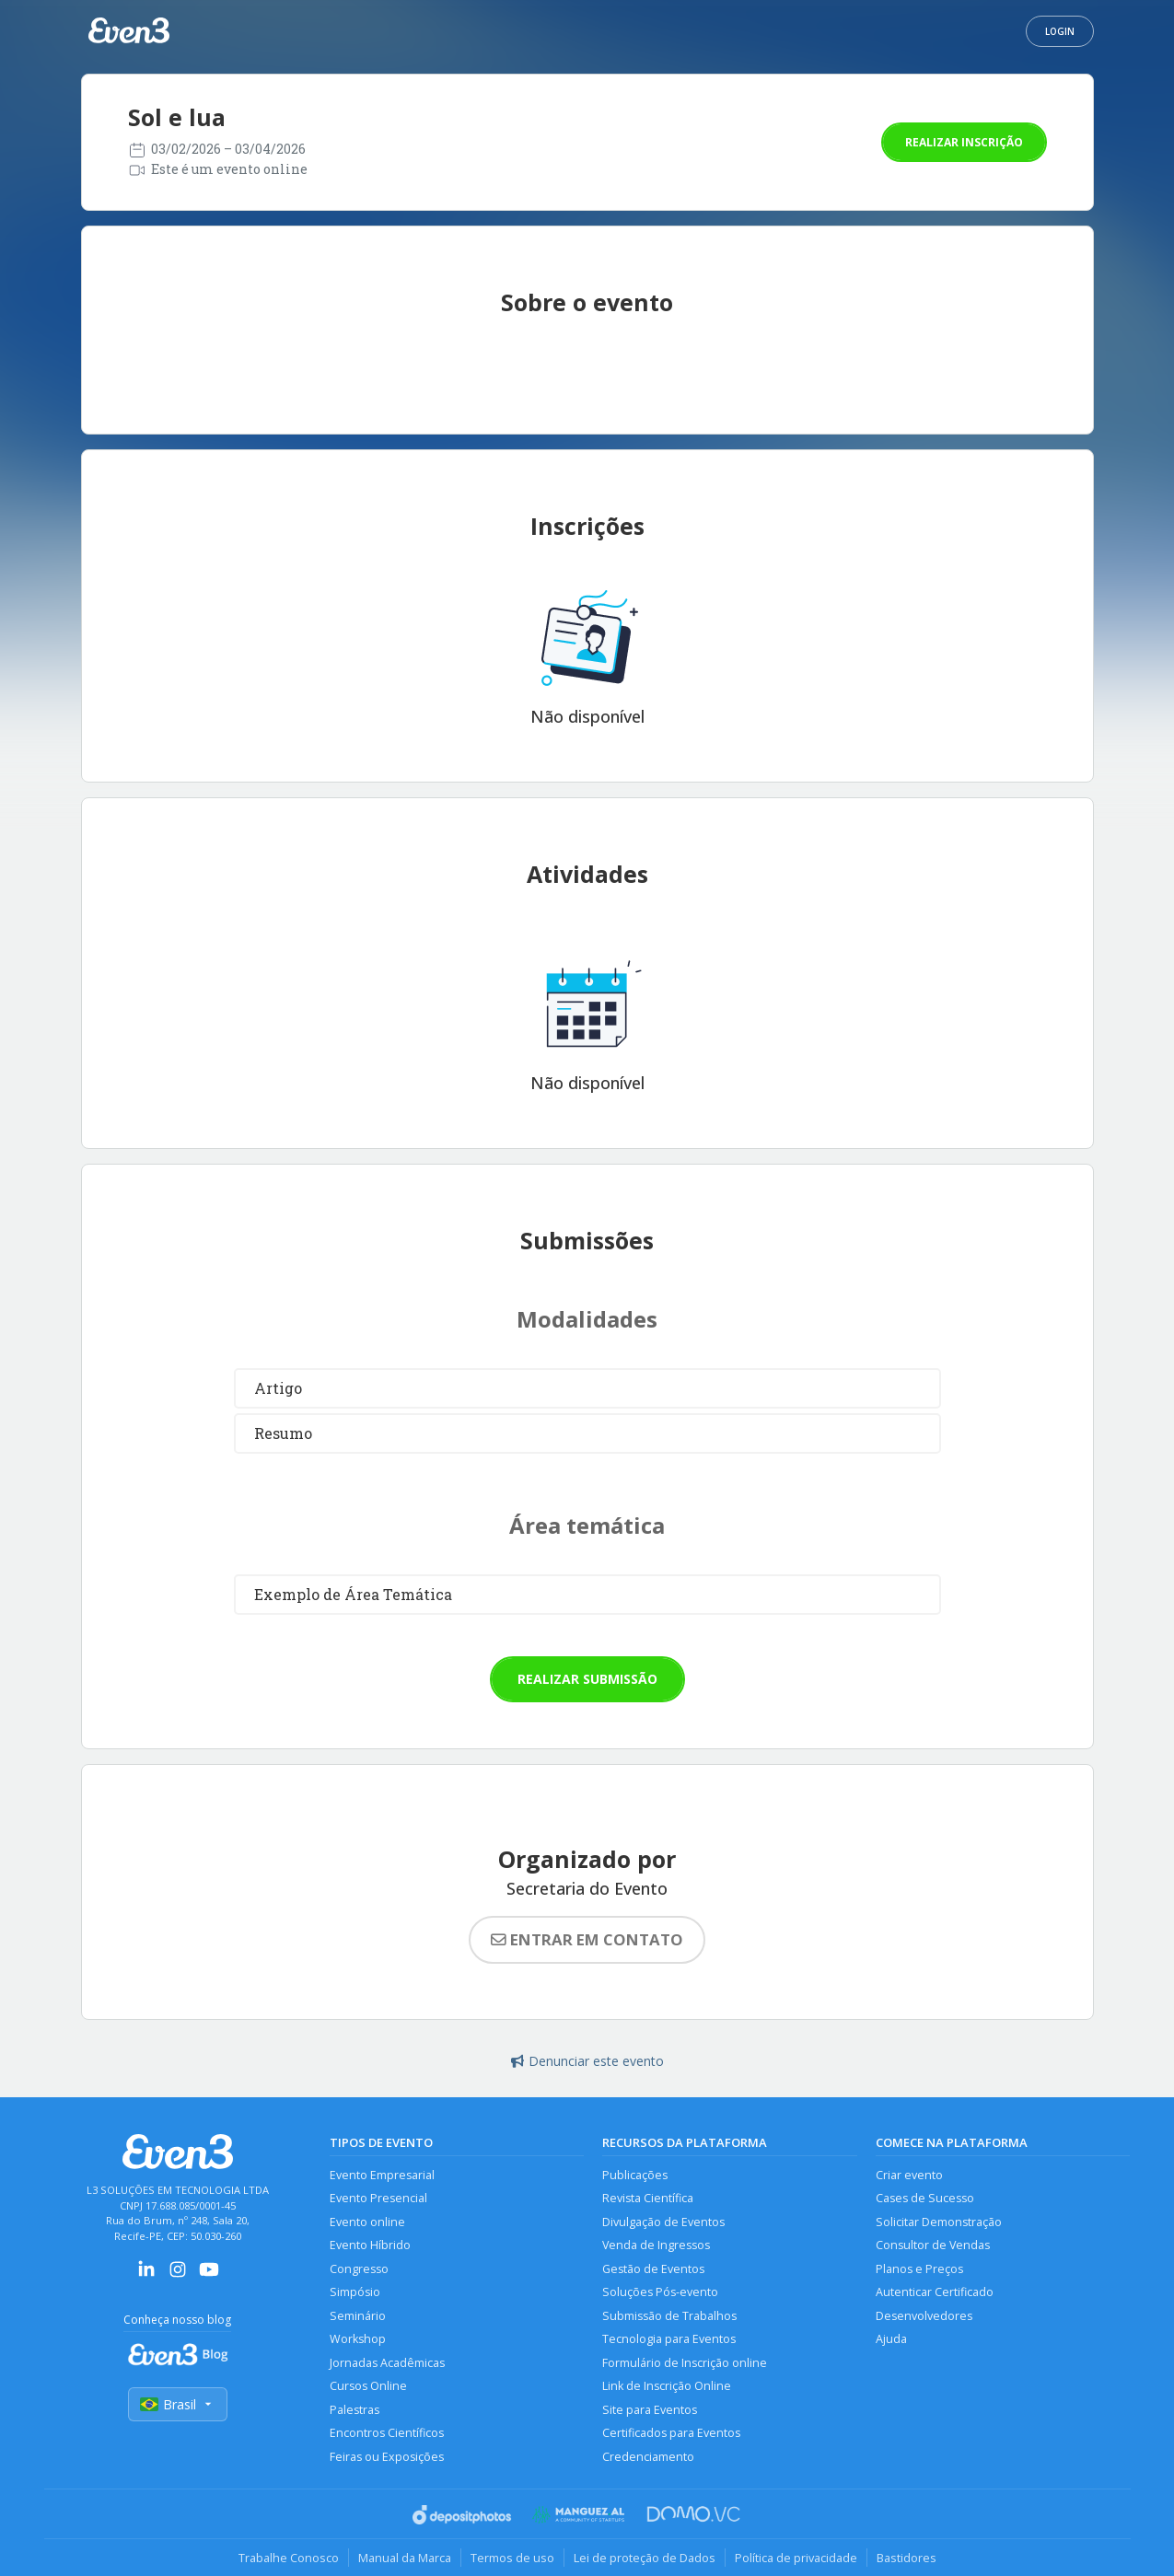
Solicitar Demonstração (939, 2222)
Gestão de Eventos (653, 2269)
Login (1060, 31)
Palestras (354, 2410)
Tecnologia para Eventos (669, 2339)
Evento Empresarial (382, 2175)
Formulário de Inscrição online (684, 2363)
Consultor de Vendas (933, 2245)
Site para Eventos (649, 2410)
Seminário (358, 2316)
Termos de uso (512, 2557)
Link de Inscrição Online (666, 2386)
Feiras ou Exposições (387, 2457)
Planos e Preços (919, 2269)
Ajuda (891, 2339)
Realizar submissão (587, 1679)
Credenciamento (648, 2457)
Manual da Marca (404, 2557)
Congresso (359, 2269)
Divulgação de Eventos (663, 2222)
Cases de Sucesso (925, 2198)
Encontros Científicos (387, 2433)
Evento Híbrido (370, 2245)
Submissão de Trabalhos (669, 2316)
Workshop (358, 2339)
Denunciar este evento (587, 2061)
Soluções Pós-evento (660, 2292)
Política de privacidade (796, 2557)
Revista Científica (647, 2198)
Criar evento (909, 2175)
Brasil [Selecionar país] (177, 2404)
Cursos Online (368, 2386)
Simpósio (355, 2292)
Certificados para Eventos (671, 2433)
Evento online (367, 2222)
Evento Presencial (378, 2198)
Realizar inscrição (964, 142)
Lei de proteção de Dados (644, 2557)
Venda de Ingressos (656, 2245)
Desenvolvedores (924, 2316)
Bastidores (906, 2557)
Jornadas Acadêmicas (387, 2363)
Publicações (635, 2175)
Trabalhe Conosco (288, 2557)
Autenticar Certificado (935, 2292)
